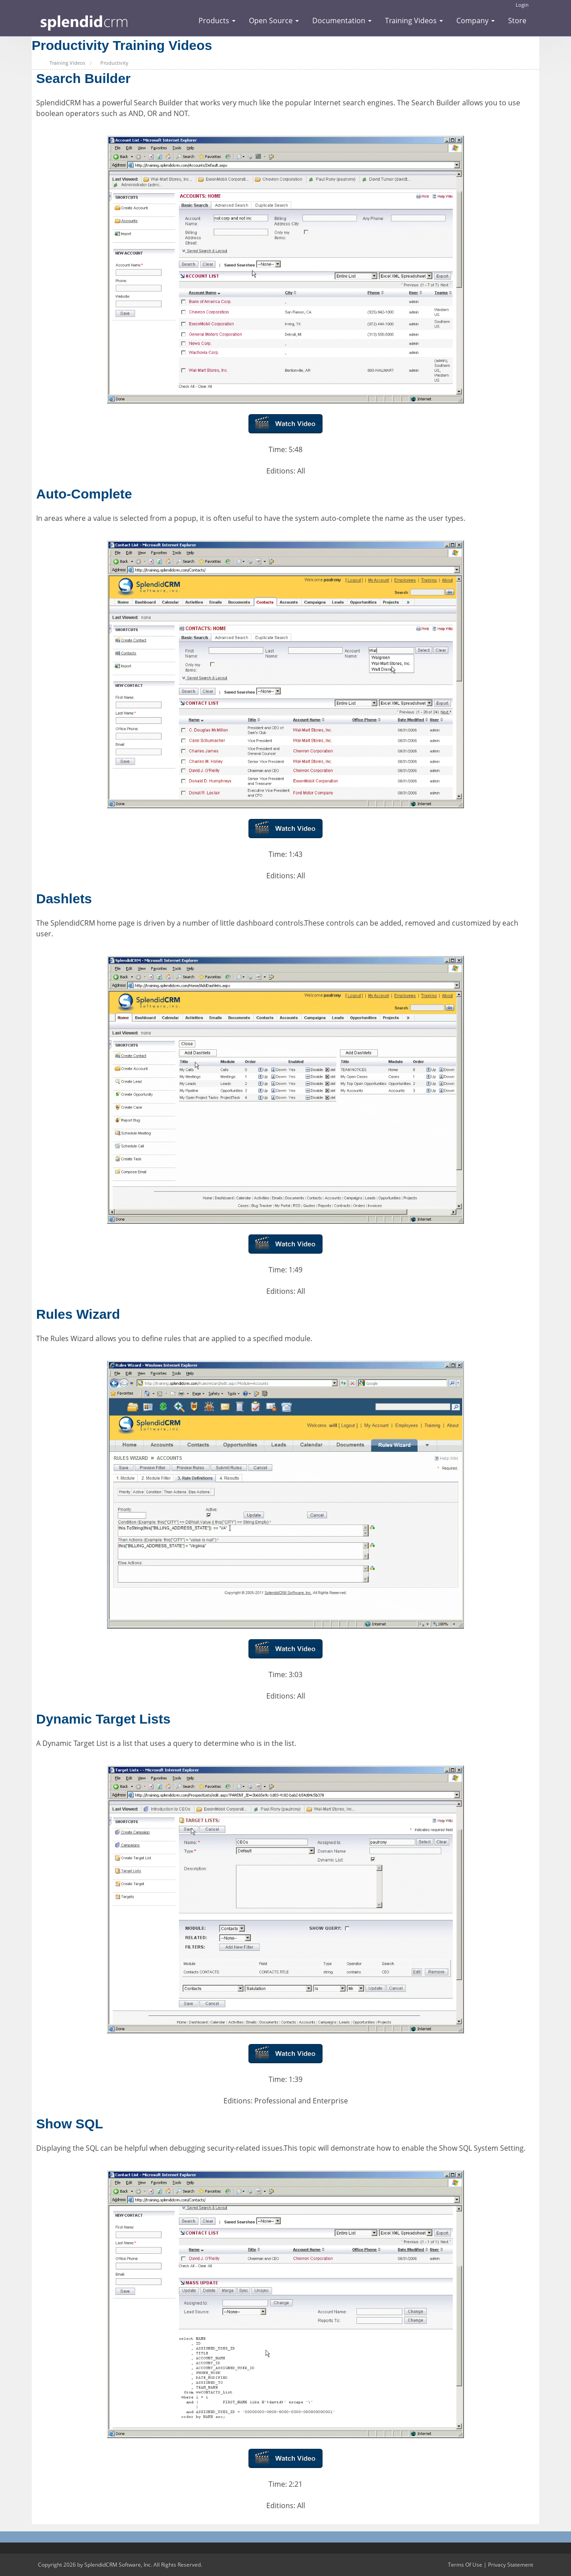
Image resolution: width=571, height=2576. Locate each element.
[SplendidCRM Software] (84, 22)
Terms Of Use (465, 2564)
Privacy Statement (510, 2564)
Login (522, 4)
